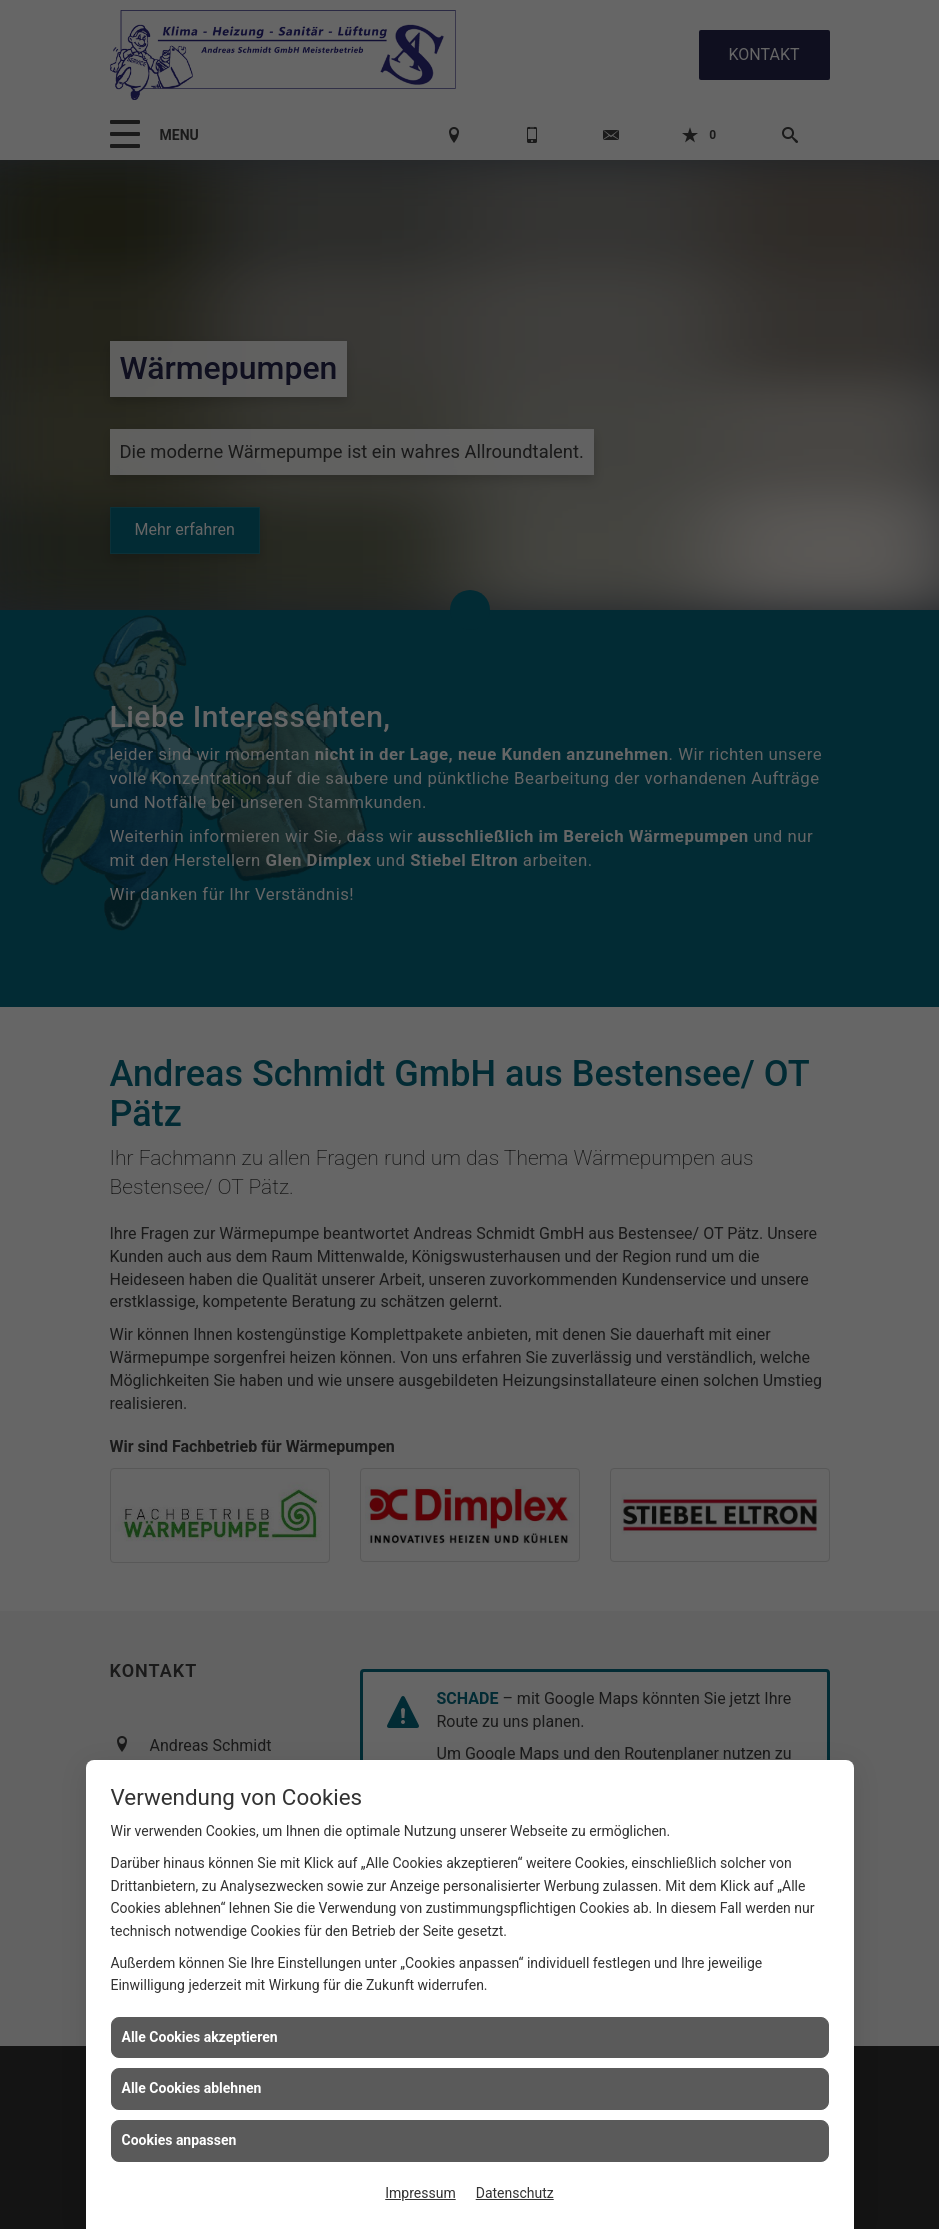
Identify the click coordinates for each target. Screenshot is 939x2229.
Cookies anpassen (179, 2140)
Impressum (420, 2193)
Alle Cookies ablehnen (192, 2088)
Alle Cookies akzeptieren (200, 2037)
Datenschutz (515, 2193)
